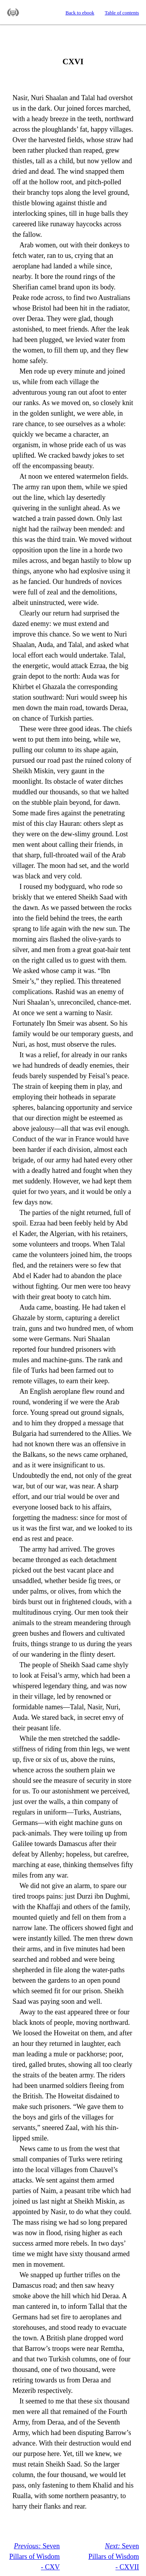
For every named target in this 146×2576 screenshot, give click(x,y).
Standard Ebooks (13, 12)
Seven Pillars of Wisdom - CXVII (113, 2556)
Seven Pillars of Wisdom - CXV (34, 2556)
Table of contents (122, 13)
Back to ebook (79, 13)
